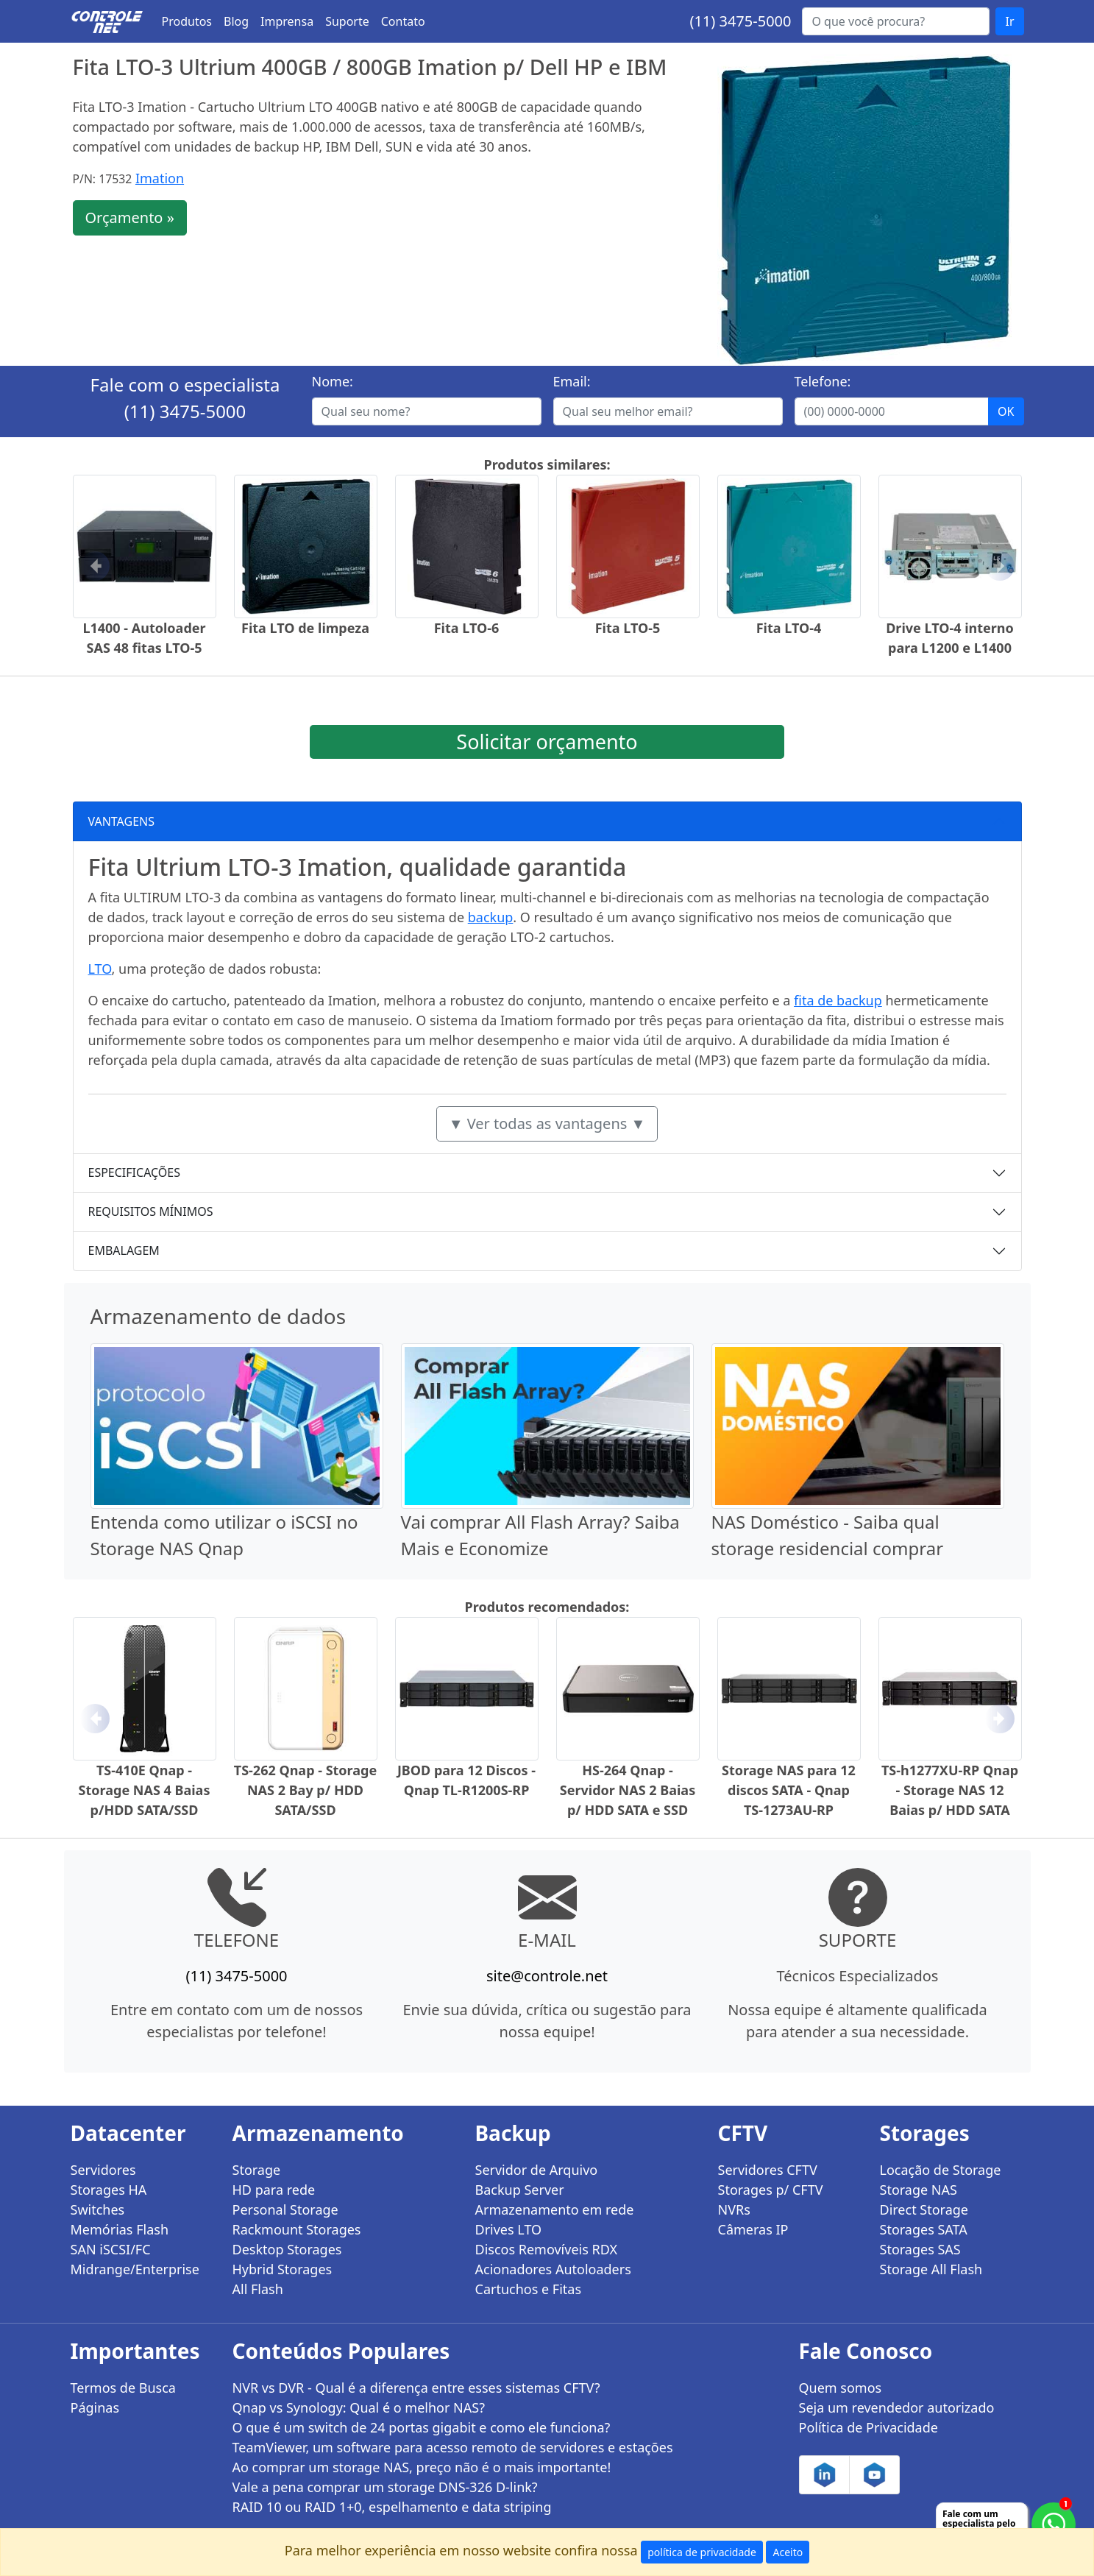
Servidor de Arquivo (536, 2170)
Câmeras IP (753, 2229)
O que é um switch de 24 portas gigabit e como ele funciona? (421, 2427)
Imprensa (286, 21)
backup (491, 917)
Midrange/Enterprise (135, 2269)
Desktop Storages (287, 2249)
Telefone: (823, 381)
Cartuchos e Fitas (528, 2289)
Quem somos (840, 2387)
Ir (1009, 21)
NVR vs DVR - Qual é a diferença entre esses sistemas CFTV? (416, 2387)
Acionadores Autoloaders (553, 2269)
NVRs (734, 2209)
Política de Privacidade (868, 2427)
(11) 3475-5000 (740, 21)
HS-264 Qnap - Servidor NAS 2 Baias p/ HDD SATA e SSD (627, 1790)
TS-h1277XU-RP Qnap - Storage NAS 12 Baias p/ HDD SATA (949, 1790)
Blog (236, 21)
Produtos (187, 21)
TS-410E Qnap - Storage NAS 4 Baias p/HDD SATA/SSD (144, 1790)
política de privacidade (701, 2552)
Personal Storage (285, 2209)
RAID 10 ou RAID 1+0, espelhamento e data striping (392, 2507)
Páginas (95, 2407)
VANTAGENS (121, 821)
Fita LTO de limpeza (305, 628)
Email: (572, 381)
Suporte (347, 21)
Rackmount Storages (296, 2229)
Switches (98, 2209)
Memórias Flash (120, 2229)
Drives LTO (508, 2229)
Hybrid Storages (282, 2269)
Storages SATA (923, 2229)
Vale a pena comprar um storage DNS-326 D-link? (385, 2487)
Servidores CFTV (767, 2170)
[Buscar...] (896, 21)
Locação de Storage (940, 2170)
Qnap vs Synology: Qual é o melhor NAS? (358, 2407)
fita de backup (838, 1000)
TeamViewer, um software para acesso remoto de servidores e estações (452, 2447)
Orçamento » (129, 217)
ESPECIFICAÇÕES (134, 1172)
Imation (159, 178)
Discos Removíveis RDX (546, 2249)
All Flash (257, 2289)
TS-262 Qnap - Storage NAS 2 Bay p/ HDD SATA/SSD (305, 1790)
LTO (100, 968)
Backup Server (519, 2189)
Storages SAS (920, 2249)
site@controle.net (547, 1976)
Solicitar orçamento (546, 741)
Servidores (103, 2170)
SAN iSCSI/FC (111, 2249)
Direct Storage (924, 2209)
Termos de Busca (123, 2387)
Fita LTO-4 (789, 628)
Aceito (787, 2552)
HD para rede (274, 2189)
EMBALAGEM (124, 1250)
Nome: (332, 381)
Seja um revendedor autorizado (897, 2407)
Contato (403, 21)
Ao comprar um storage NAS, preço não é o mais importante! (421, 2467)
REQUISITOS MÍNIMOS (150, 1211)
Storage (256, 2170)
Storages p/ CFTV (770, 2189)
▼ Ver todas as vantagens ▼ (547, 1123)
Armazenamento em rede (554, 2209)
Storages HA (109, 2189)
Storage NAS (918, 2189)
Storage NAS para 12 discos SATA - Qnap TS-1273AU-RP (789, 1790)
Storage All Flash (931, 2269)
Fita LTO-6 (467, 628)
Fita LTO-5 (628, 628)
